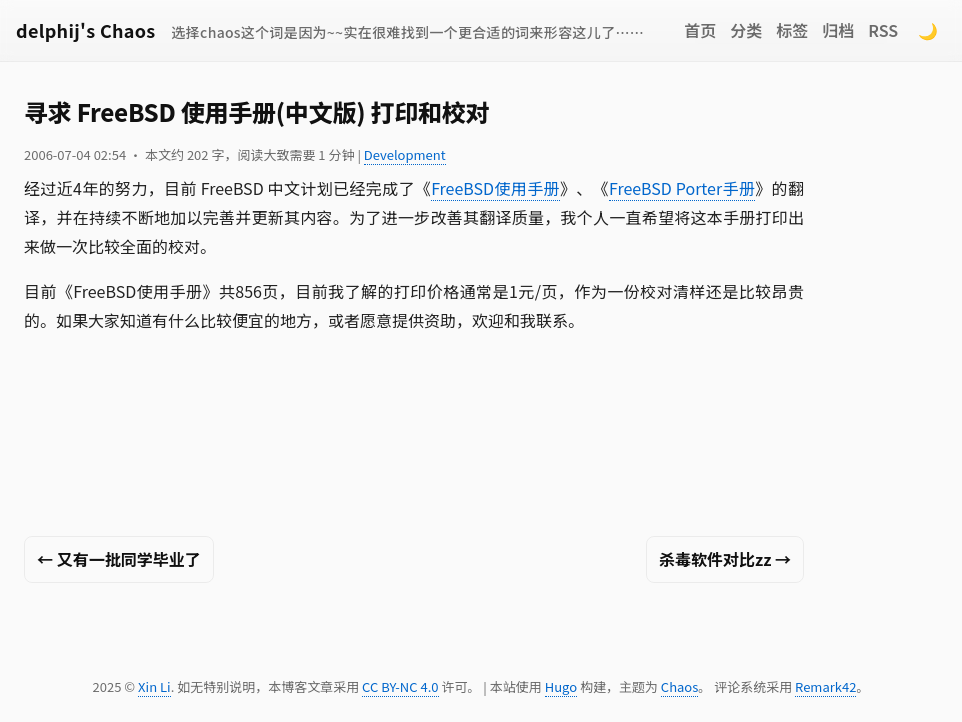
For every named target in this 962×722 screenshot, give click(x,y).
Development (405, 154)
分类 (746, 30)
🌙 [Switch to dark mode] (928, 30)
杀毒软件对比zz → (725, 559)
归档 (838, 30)
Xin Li (154, 686)
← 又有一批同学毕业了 (119, 559)
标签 (792, 30)
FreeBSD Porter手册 (682, 188)
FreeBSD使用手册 (495, 188)
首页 (700, 30)
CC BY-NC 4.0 (400, 686)
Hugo (561, 686)
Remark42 (825, 686)
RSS (883, 30)
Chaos (679, 686)
